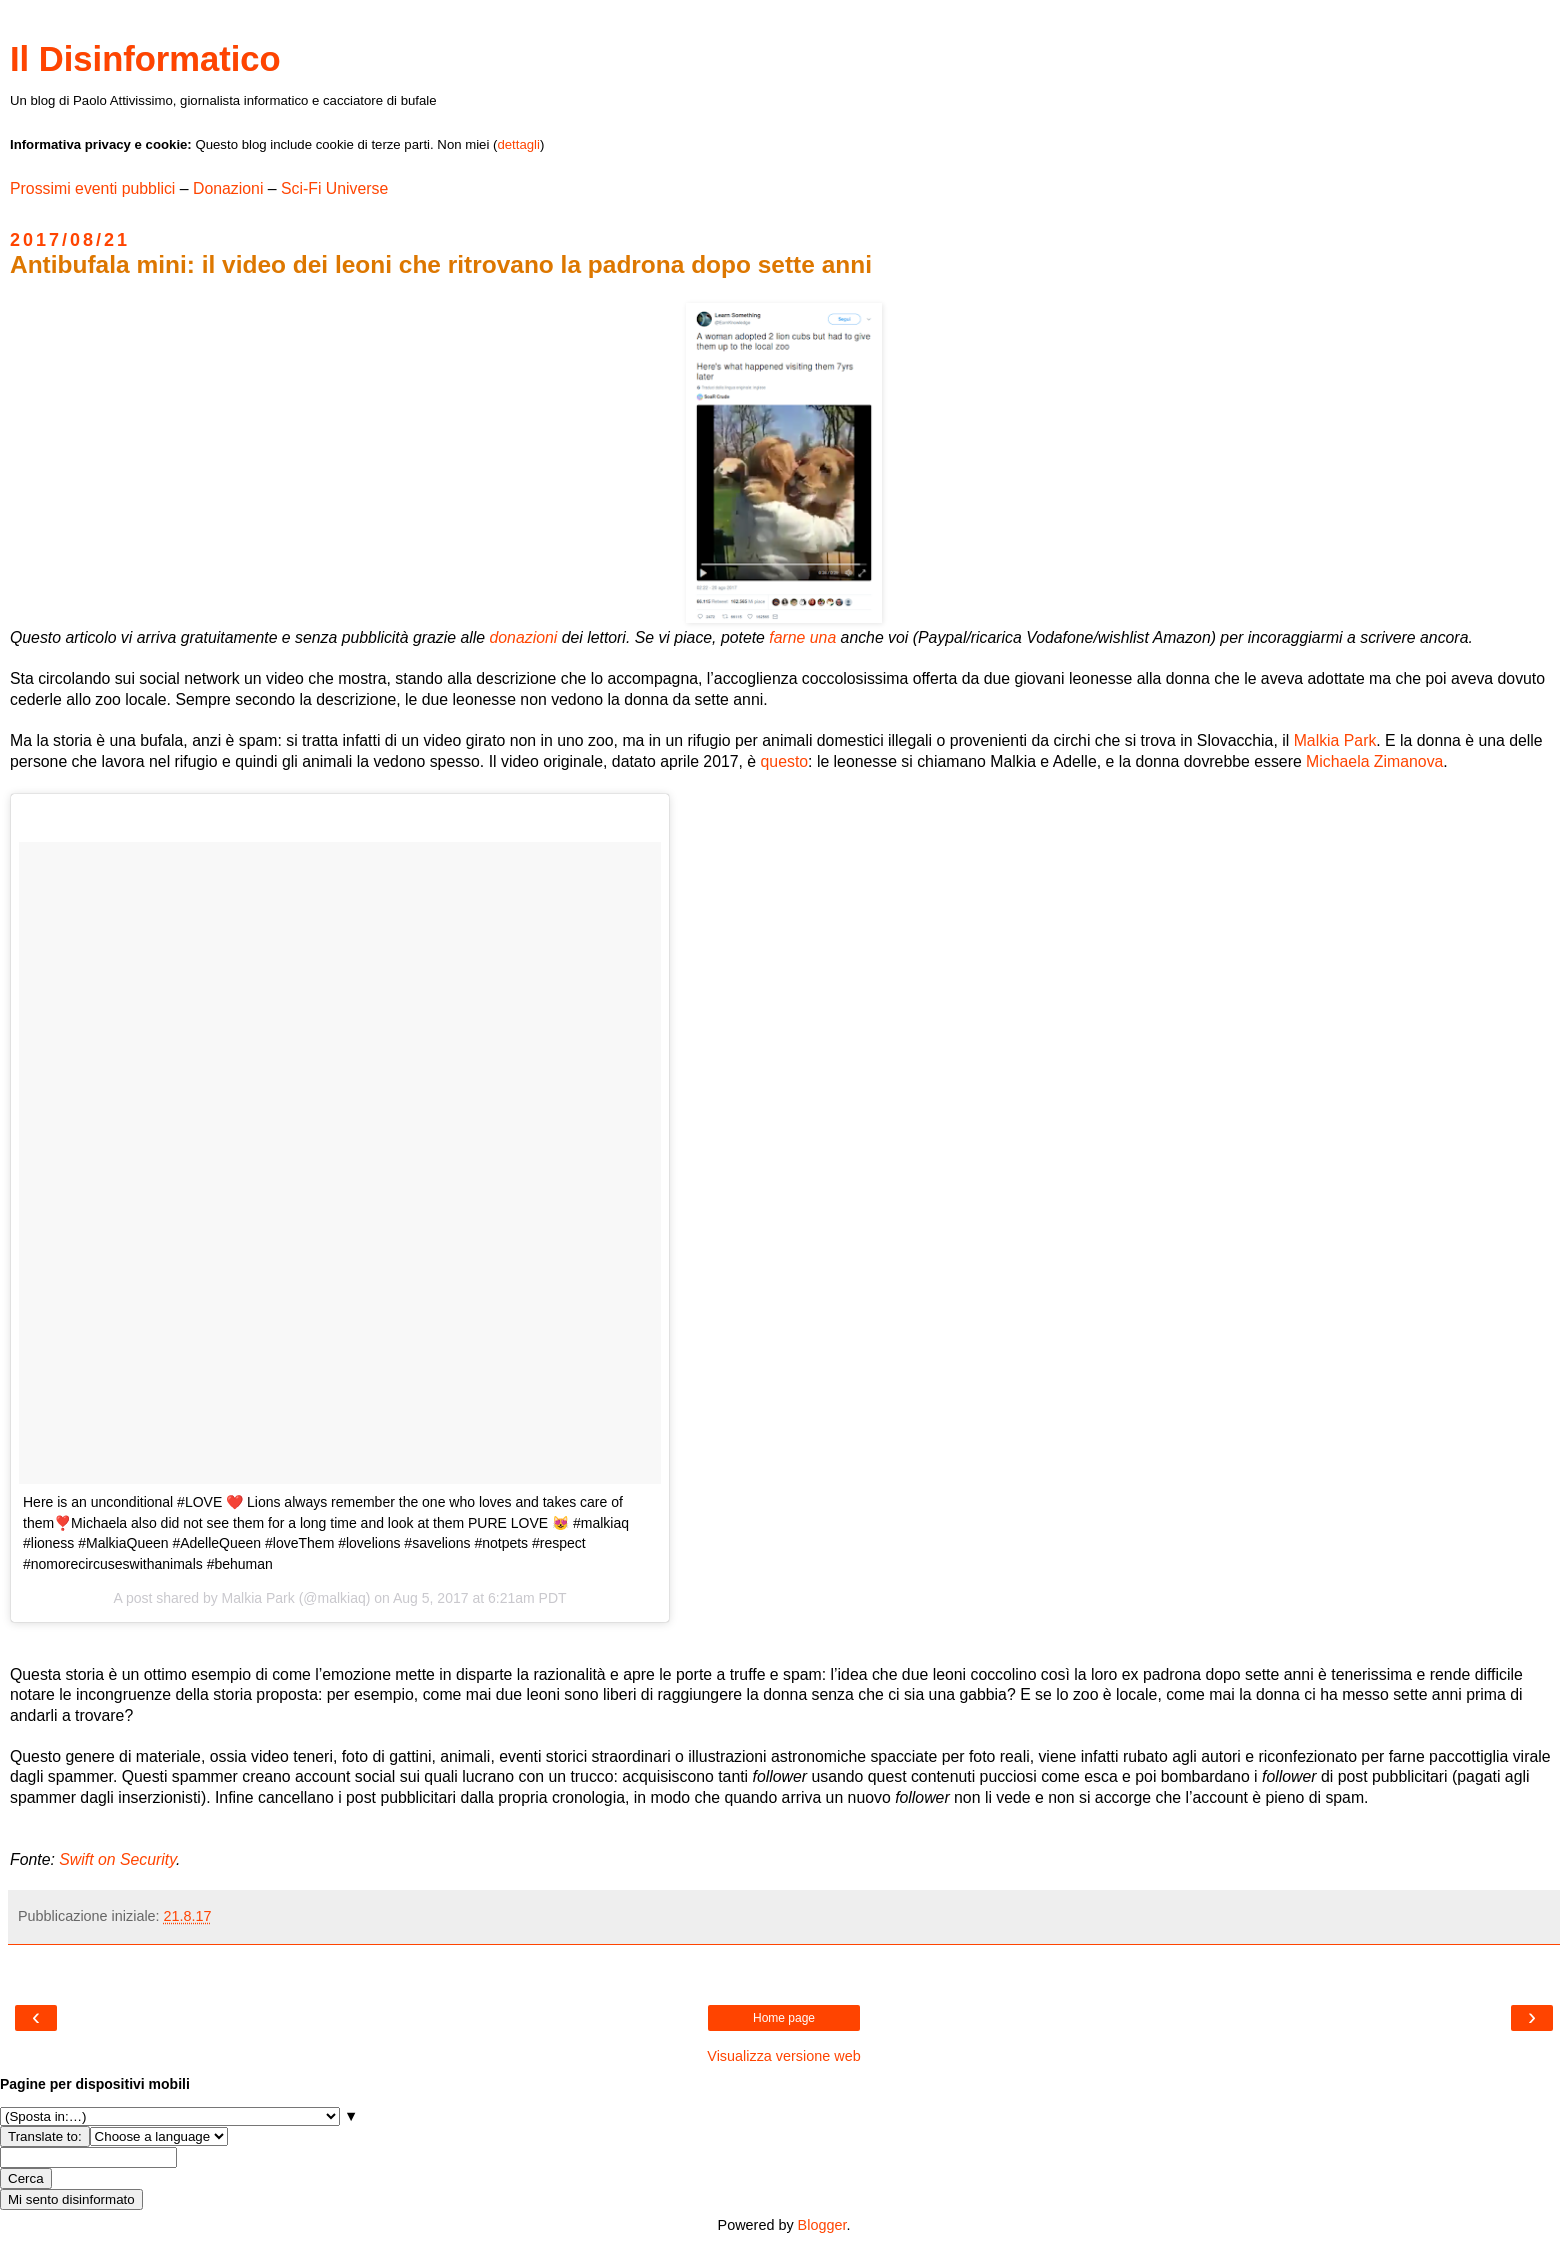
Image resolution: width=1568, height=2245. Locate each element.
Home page (784, 2018)
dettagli (518, 144)
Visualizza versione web (783, 2056)
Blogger (822, 2225)
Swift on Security (117, 1859)
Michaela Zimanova (1374, 761)
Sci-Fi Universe (334, 188)
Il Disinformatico (145, 59)
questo (785, 761)
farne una (802, 637)
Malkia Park (1335, 740)
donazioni (524, 637)
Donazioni (228, 188)
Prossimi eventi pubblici (92, 188)
